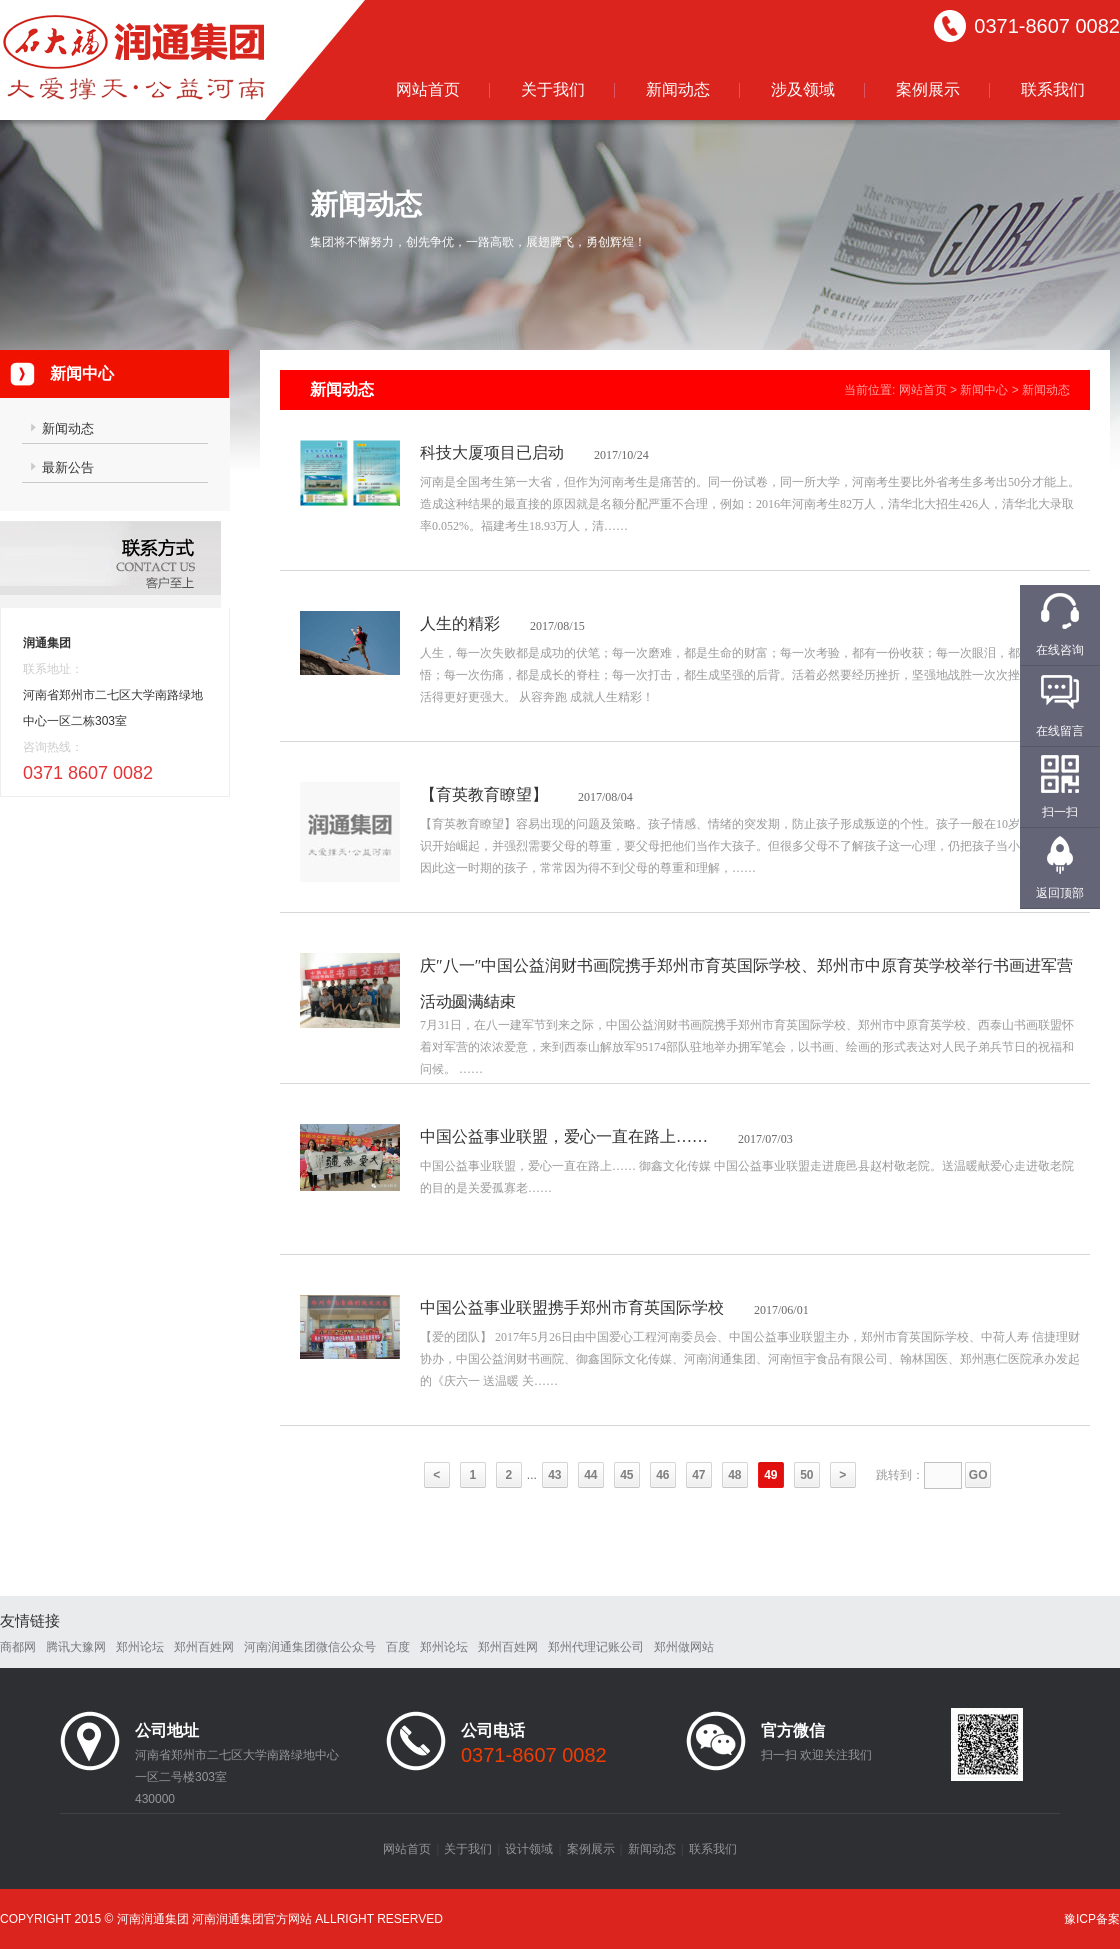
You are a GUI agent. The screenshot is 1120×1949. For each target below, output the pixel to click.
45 (626, 1475)
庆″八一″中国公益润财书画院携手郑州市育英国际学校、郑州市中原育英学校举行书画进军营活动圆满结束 (746, 983)
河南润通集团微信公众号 (310, 1647)
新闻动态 (678, 89)
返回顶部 (1060, 893)
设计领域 (529, 1849)
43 (554, 1475)
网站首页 (428, 89)
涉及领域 (803, 89)
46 (662, 1475)
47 (698, 1475)
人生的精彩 (460, 623)
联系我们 (1053, 89)
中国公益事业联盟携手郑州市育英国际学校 (572, 1307)
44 (590, 1475)
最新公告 (68, 467)
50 (806, 1475)
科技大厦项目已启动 (492, 452)
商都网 (18, 1647)
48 (734, 1475)
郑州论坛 (140, 1647)
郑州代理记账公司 (596, 1647)
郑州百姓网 (204, 1647)
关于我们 (553, 89)
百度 (398, 1647)
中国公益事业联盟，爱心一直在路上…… (564, 1136)
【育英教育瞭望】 (484, 794)
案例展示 (928, 89)
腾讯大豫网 (76, 1647)
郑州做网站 (684, 1647)
